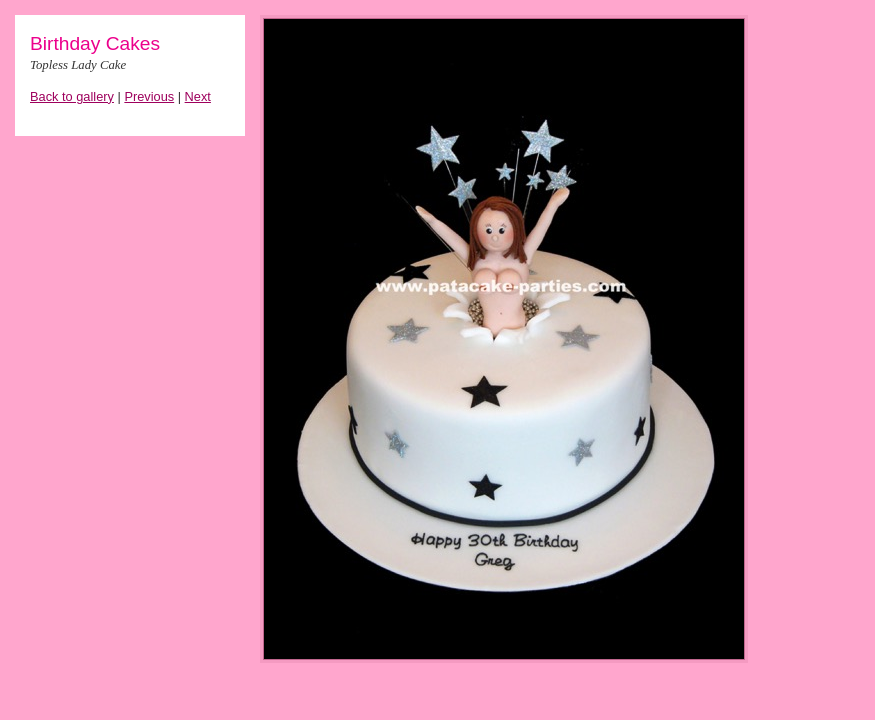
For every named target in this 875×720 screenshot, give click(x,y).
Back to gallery (72, 96)
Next (198, 96)
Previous (149, 96)
